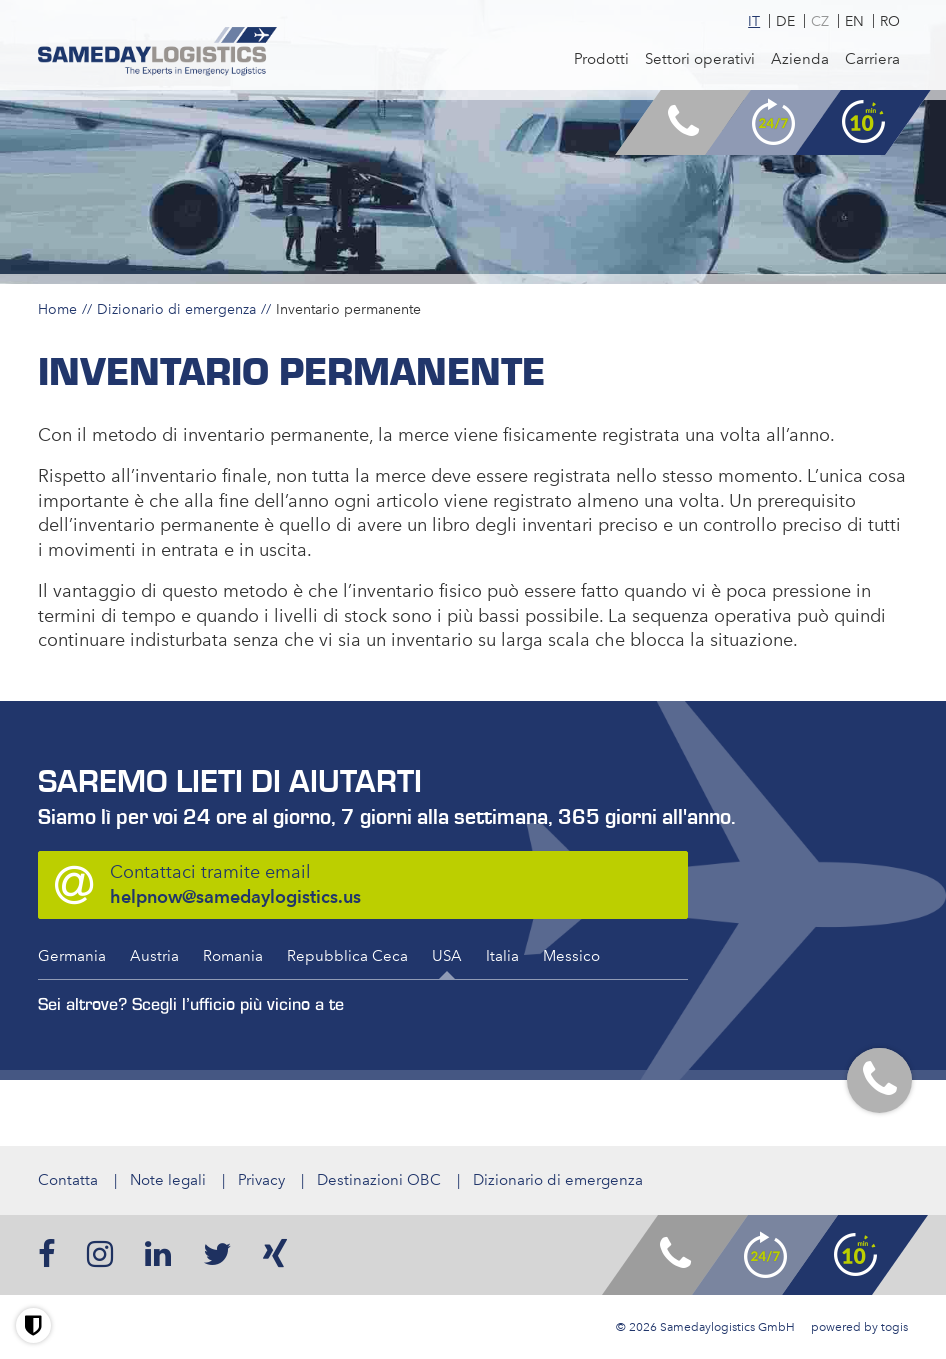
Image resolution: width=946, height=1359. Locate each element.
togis (894, 1327)
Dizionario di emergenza (176, 309)
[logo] (157, 52)
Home (57, 309)
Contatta (68, 1180)
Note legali (168, 1180)
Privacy (261, 1180)
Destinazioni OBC (379, 1180)
